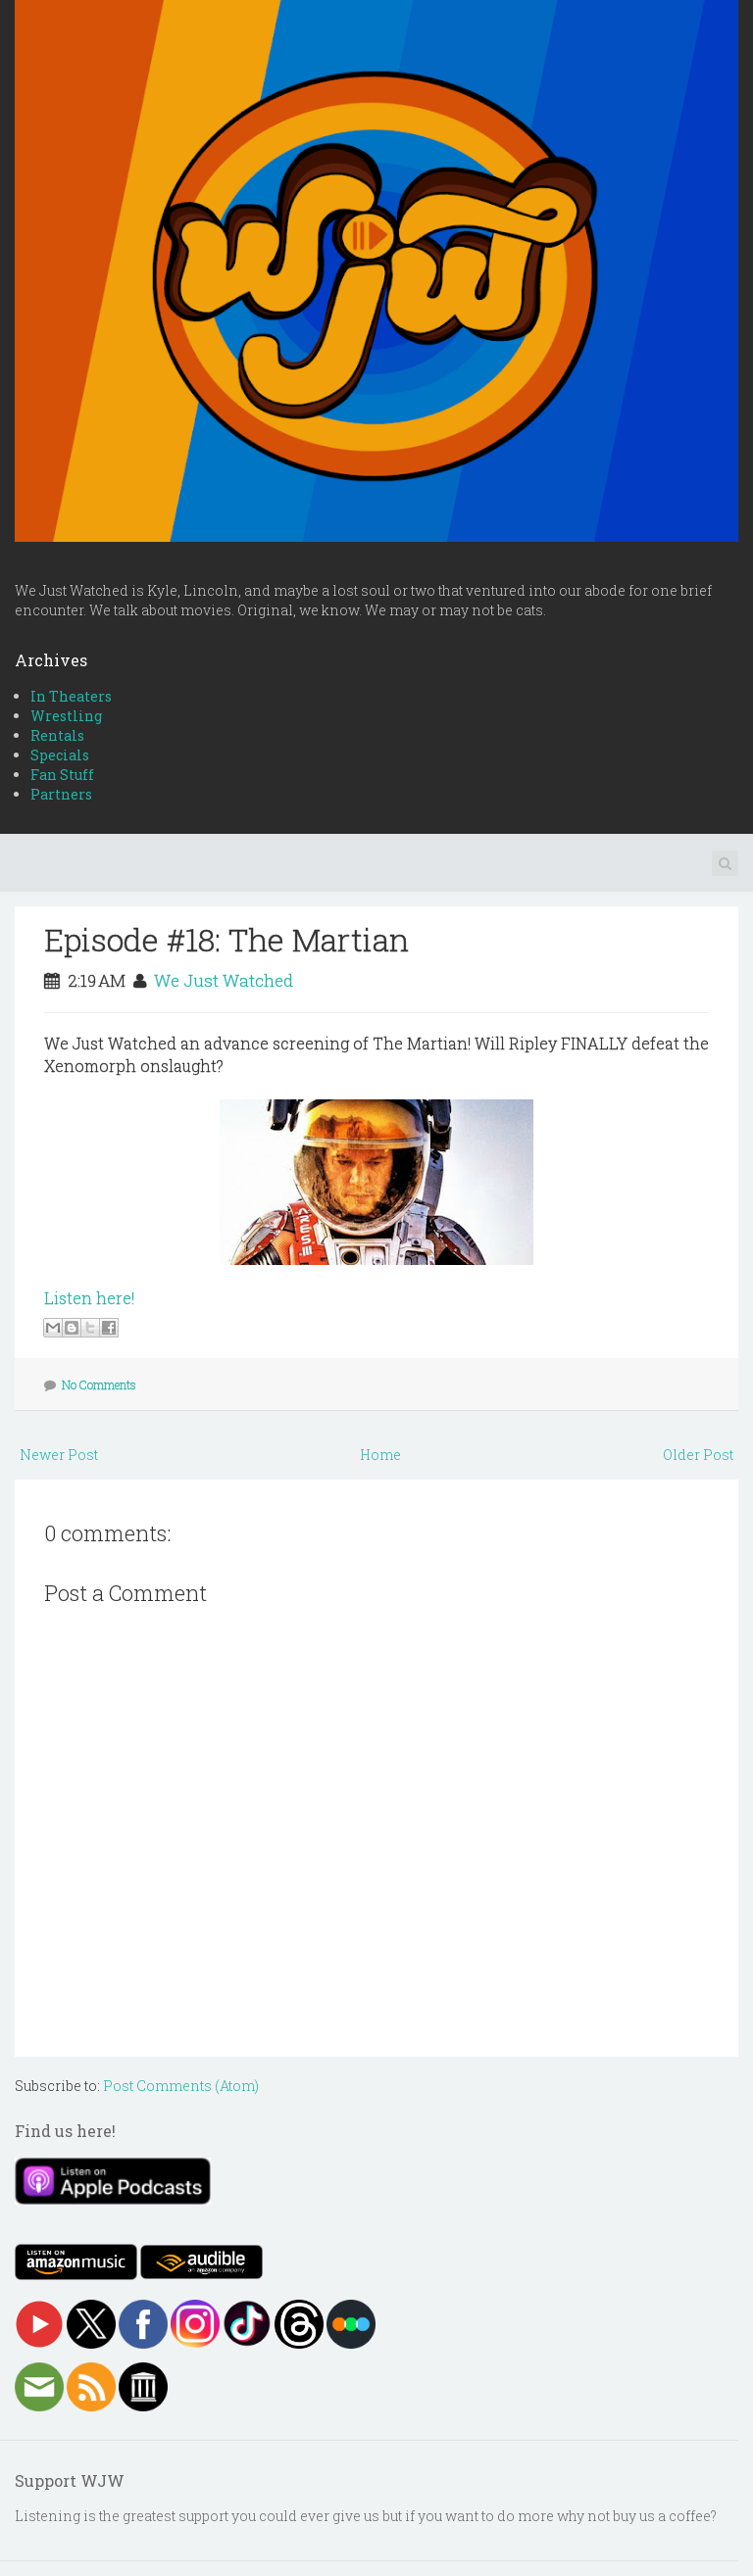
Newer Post (59, 1454)
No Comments (99, 1384)
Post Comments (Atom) (181, 2085)
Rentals (57, 735)
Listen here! (89, 1298)
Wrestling (66, 715)
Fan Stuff (62, 774)
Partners (61, 794)
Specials (59, 755)
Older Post (698, 1454)
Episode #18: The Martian (226, 939)
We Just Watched (223, 980)
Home (380, 1454)
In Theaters (71, 696)
